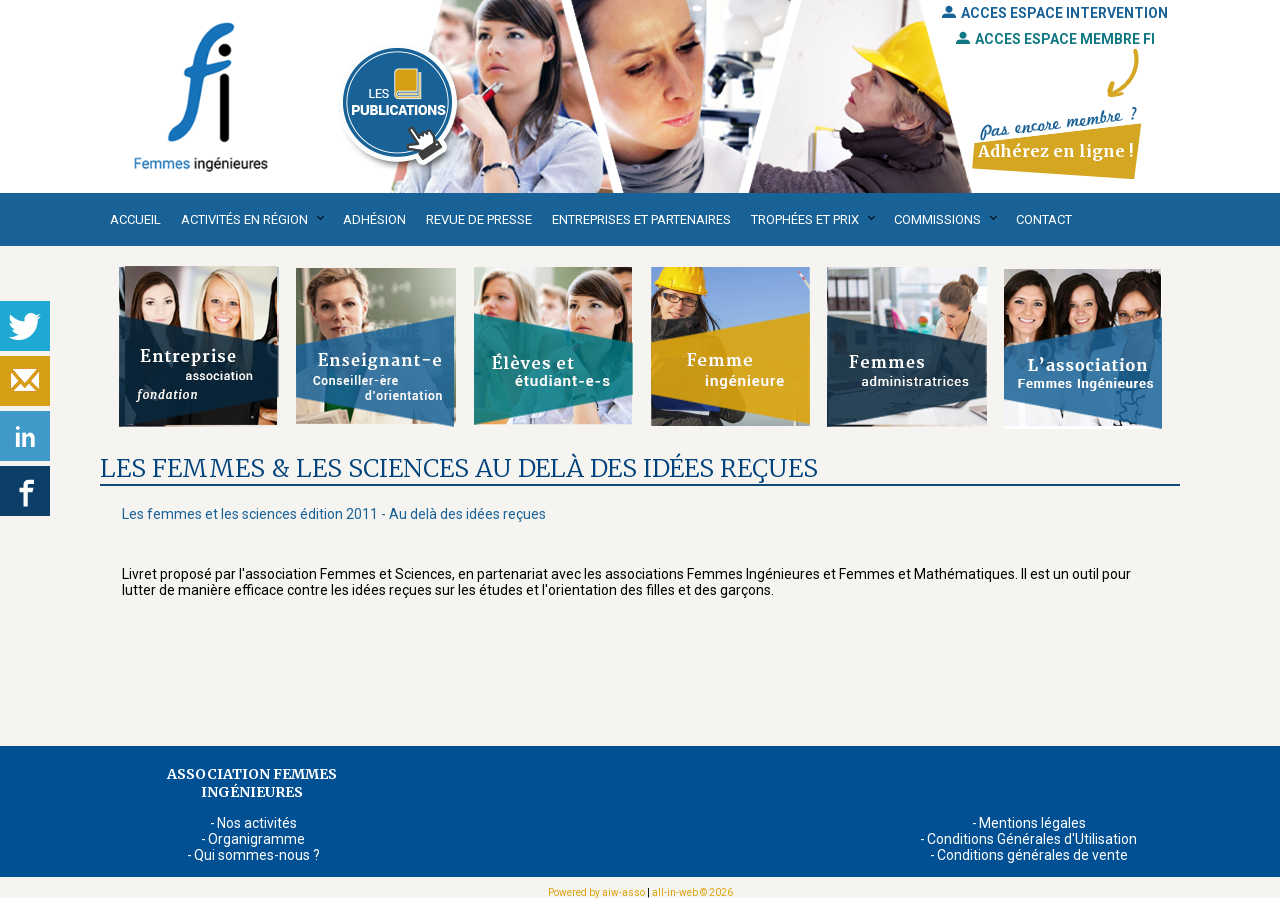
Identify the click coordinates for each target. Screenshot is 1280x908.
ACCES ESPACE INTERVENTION (1055, 13)
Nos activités (257, 823)
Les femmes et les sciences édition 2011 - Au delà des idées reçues (334, 514)
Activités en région (244, 219)
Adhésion (374, 219)
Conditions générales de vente (1032, 855)
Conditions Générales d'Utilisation (1032, 839)
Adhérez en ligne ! (1055, 151)
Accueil (135, 219)
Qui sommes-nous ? (257, 855)
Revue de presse (479, 219)
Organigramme (256, 839)
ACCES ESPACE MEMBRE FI (1055, 39)
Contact (1044, 219)
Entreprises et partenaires (641, 219)
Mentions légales (1032, 823)
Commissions (937, 219)
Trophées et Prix (805, 219)
